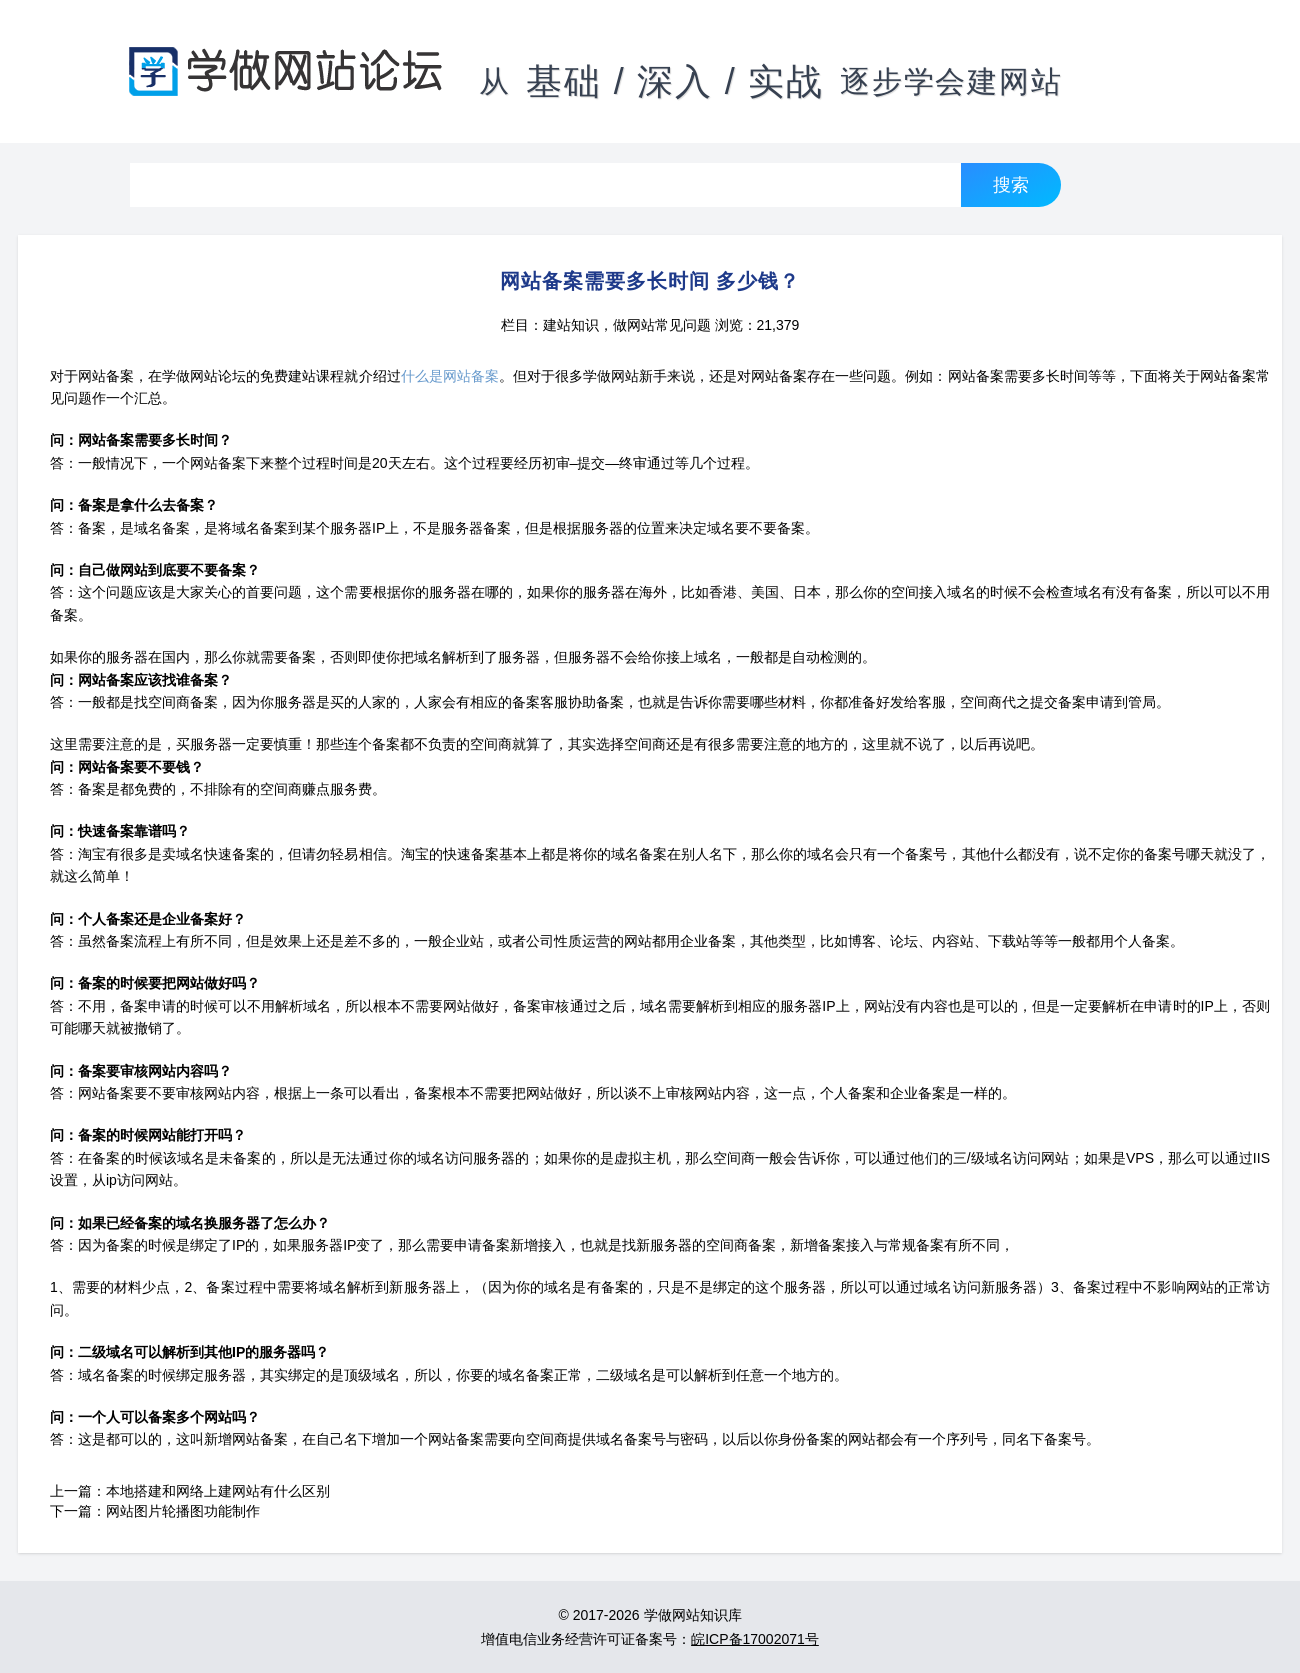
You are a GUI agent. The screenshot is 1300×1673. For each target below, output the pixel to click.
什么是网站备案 (450, 376)
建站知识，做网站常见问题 (627, 325)
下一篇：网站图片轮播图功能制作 (155, 1511)
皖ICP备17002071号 (755, 1639)
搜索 (1011, 184)
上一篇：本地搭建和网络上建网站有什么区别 (190, 1491)
